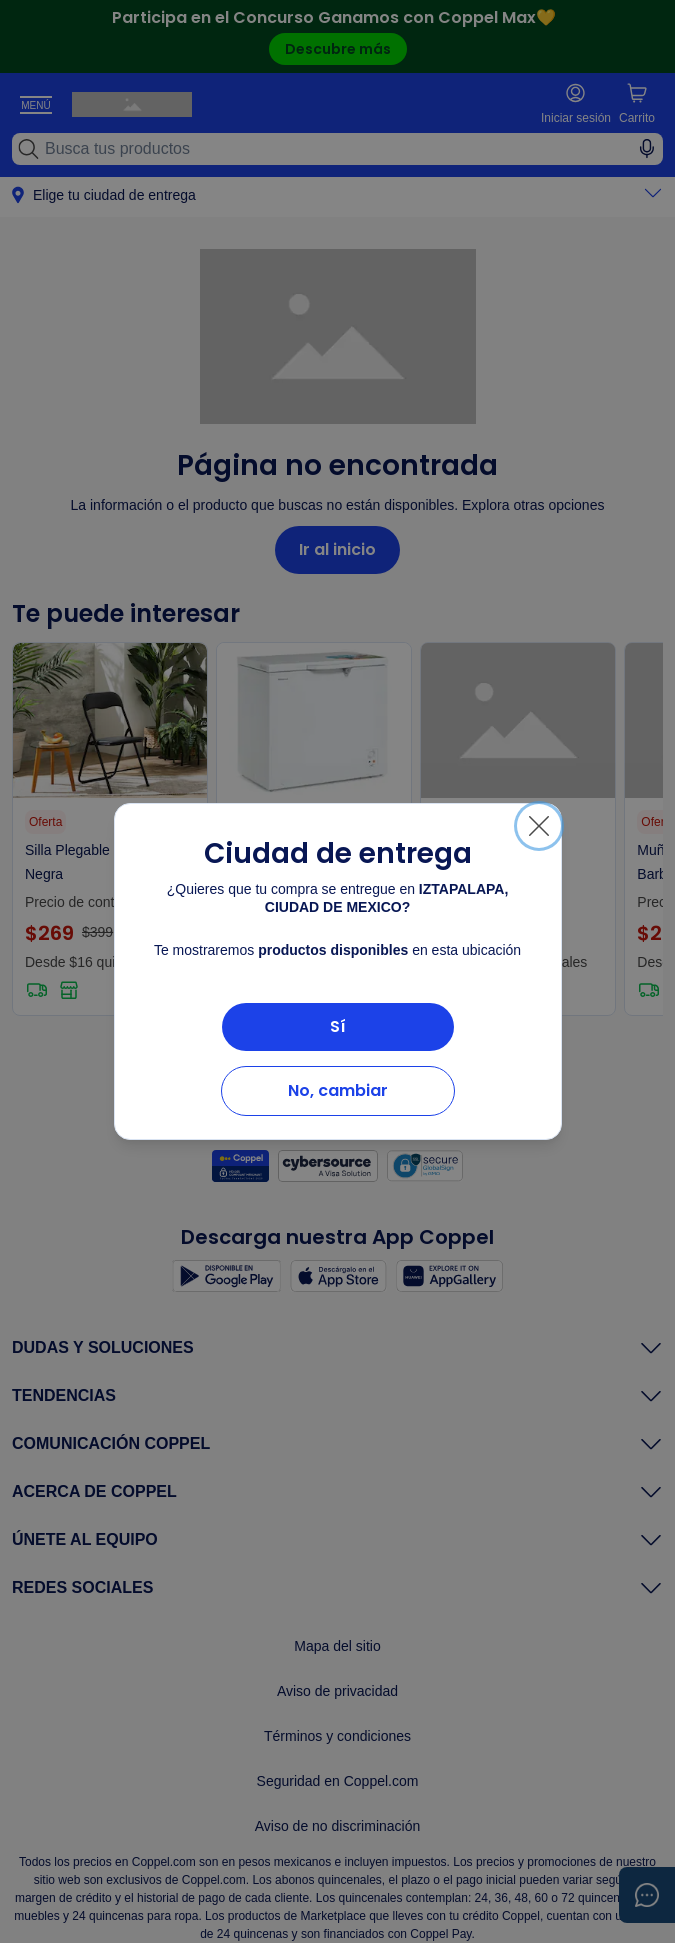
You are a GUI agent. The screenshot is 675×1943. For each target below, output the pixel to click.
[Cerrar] (539, 826)
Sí (338, 1026)
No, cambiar (338, 1090)
